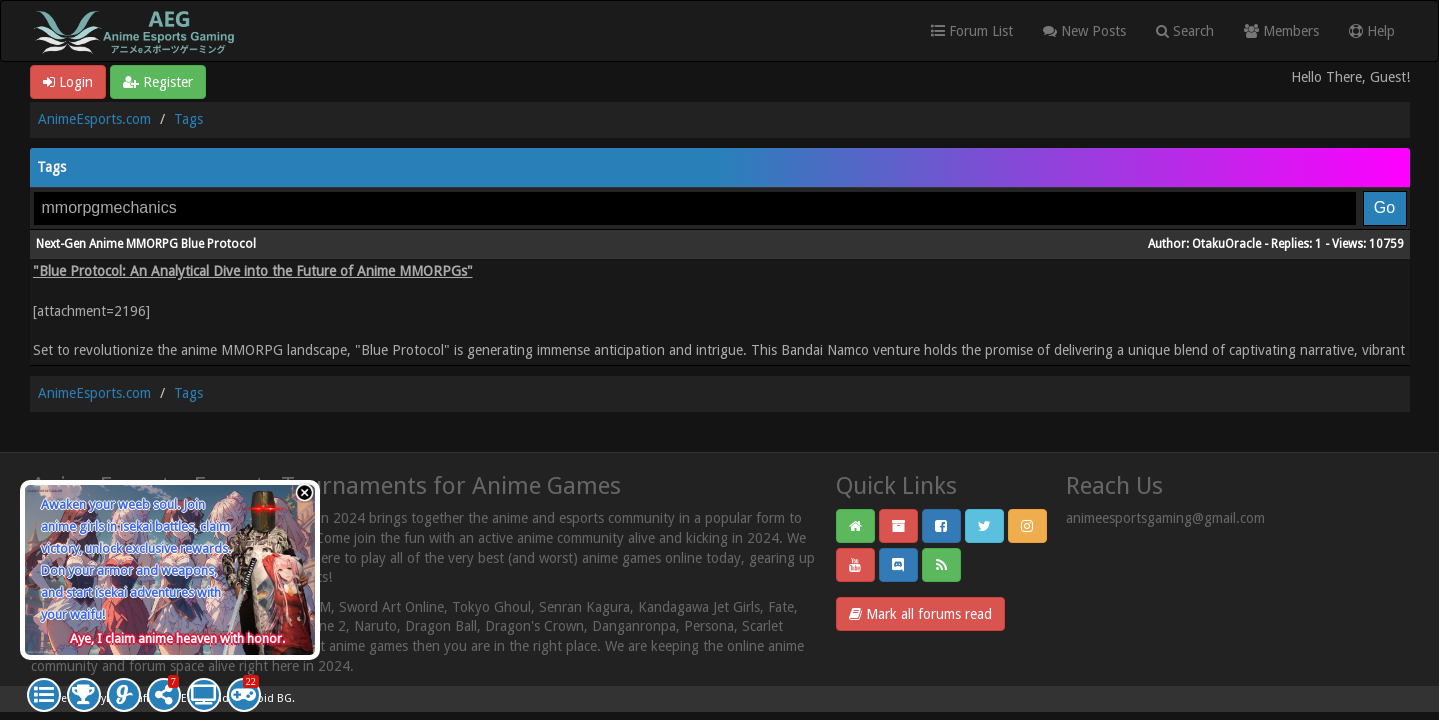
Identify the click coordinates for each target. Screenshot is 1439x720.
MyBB (106, 698)
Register (158, 82)
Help (1372, 31)
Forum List (972, 31)
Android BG (262, 698)
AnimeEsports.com (94, 119)
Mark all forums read (920, 614)
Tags (188, 119)
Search (1185, 31)
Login (68, 82)
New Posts (1084, 31)
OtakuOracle (1226, 244)
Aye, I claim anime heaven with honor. (177, 638)
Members (1281, 31)
